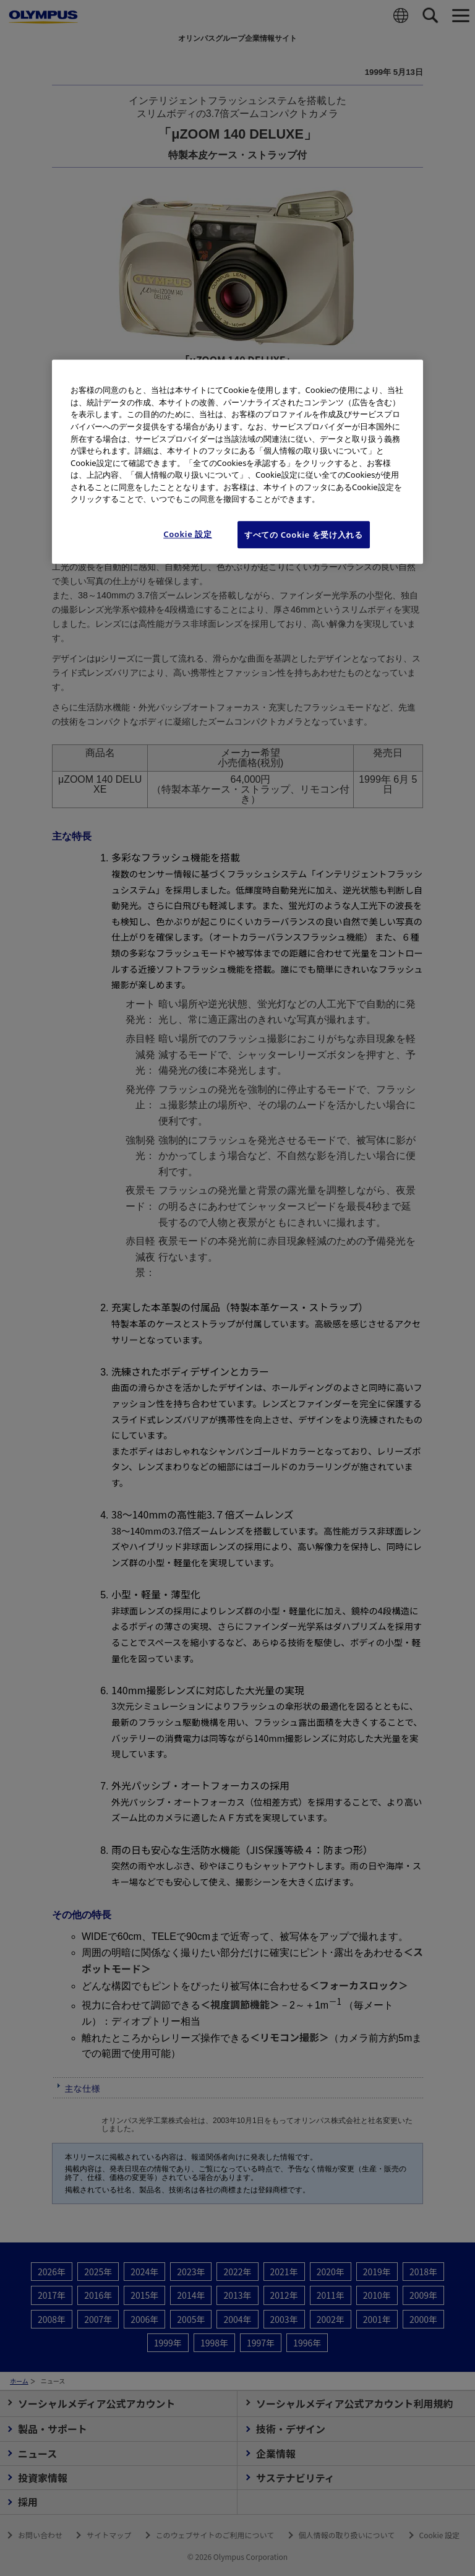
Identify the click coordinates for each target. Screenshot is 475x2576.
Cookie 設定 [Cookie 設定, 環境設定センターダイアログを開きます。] (187, 534)
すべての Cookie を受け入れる (303, 534)
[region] (237, 462)
